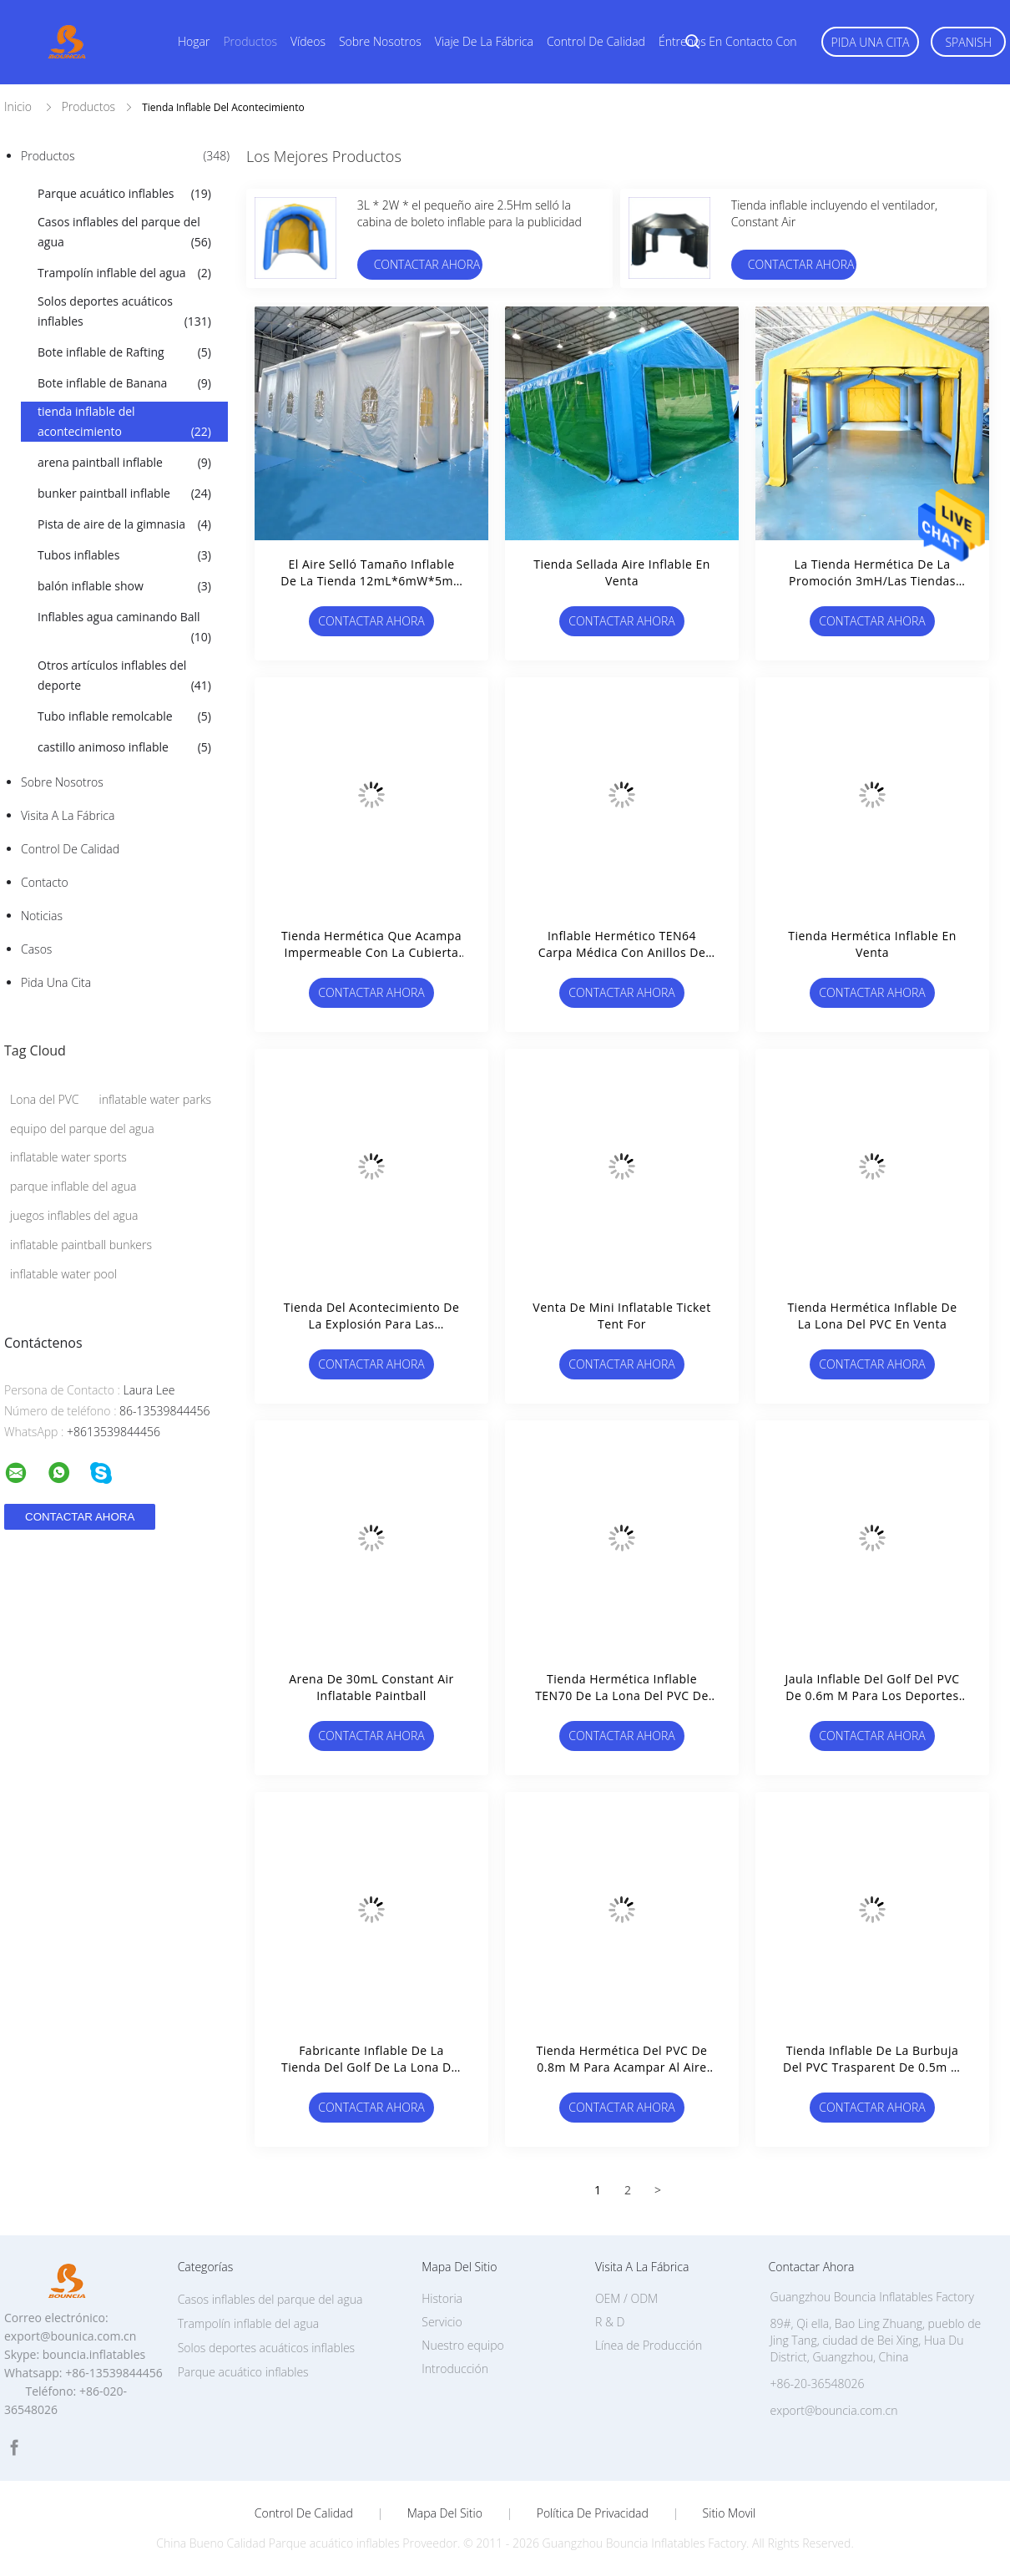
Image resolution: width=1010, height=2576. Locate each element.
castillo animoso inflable (124, 747)
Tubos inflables (124, 555)
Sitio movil (729, 2513)
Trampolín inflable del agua (124, 273)
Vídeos (308, 41)
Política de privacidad (593, 2513)
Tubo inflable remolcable (124, 716)
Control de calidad (596, 41)
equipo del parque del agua (82, 1128)
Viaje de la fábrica (484, 41)
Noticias (42, 916)
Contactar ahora (427, 264)
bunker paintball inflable (124, 493)
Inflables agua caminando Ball (124, 628)
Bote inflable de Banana (124, 383)
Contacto (44, 882)
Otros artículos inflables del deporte (124, 676)
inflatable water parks (155, 1099)
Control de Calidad (70, 849)
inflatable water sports (68, 1157)
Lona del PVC (44, 1099)
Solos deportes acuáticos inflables (124, 312)
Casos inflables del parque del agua (124, 233)
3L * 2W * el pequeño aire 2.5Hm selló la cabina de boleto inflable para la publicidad (469, 213)
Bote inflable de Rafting (124, 352)
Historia (442, 2298)
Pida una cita (870, 42)
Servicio (442, 2322)
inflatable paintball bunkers (81, 1245)
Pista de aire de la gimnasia (124, 524)
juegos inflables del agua (74, 1215)
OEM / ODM (626, 2298)
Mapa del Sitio (444, 2513)
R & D (609, 2322)
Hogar (194, 41)
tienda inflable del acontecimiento (124, 422)
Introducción (455, 2368)
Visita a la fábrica (67, 815)
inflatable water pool (63, 1274)
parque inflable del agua (73, 1186)
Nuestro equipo (463, 2345)
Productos (250, 41)
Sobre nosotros (380, 41)
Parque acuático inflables (124, 194)
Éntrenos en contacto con (728, 41)
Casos (36, 949)
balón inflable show (124, 586)
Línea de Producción (648, 2345)
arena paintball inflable (124, 463)
